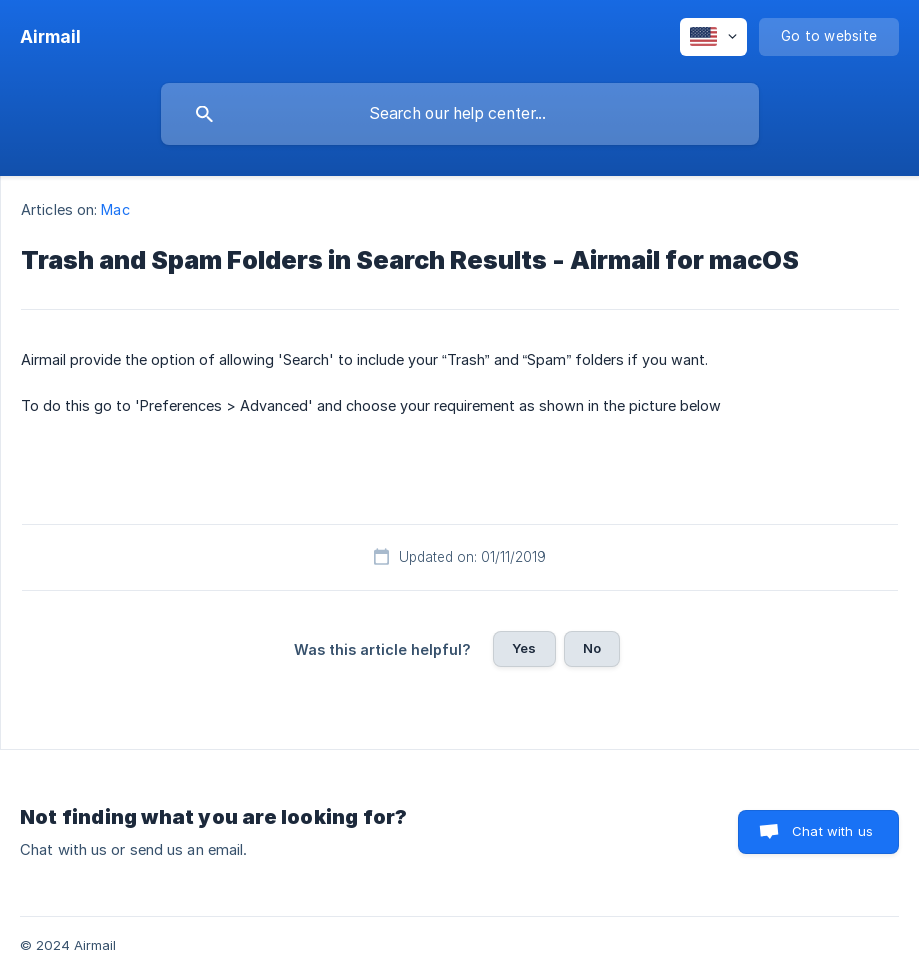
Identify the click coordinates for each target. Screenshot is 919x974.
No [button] (592, 648)
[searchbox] (460, 114)
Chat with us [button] (832, 831)
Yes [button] (524, 648)
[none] (50, 37)
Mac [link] (115, 209)
